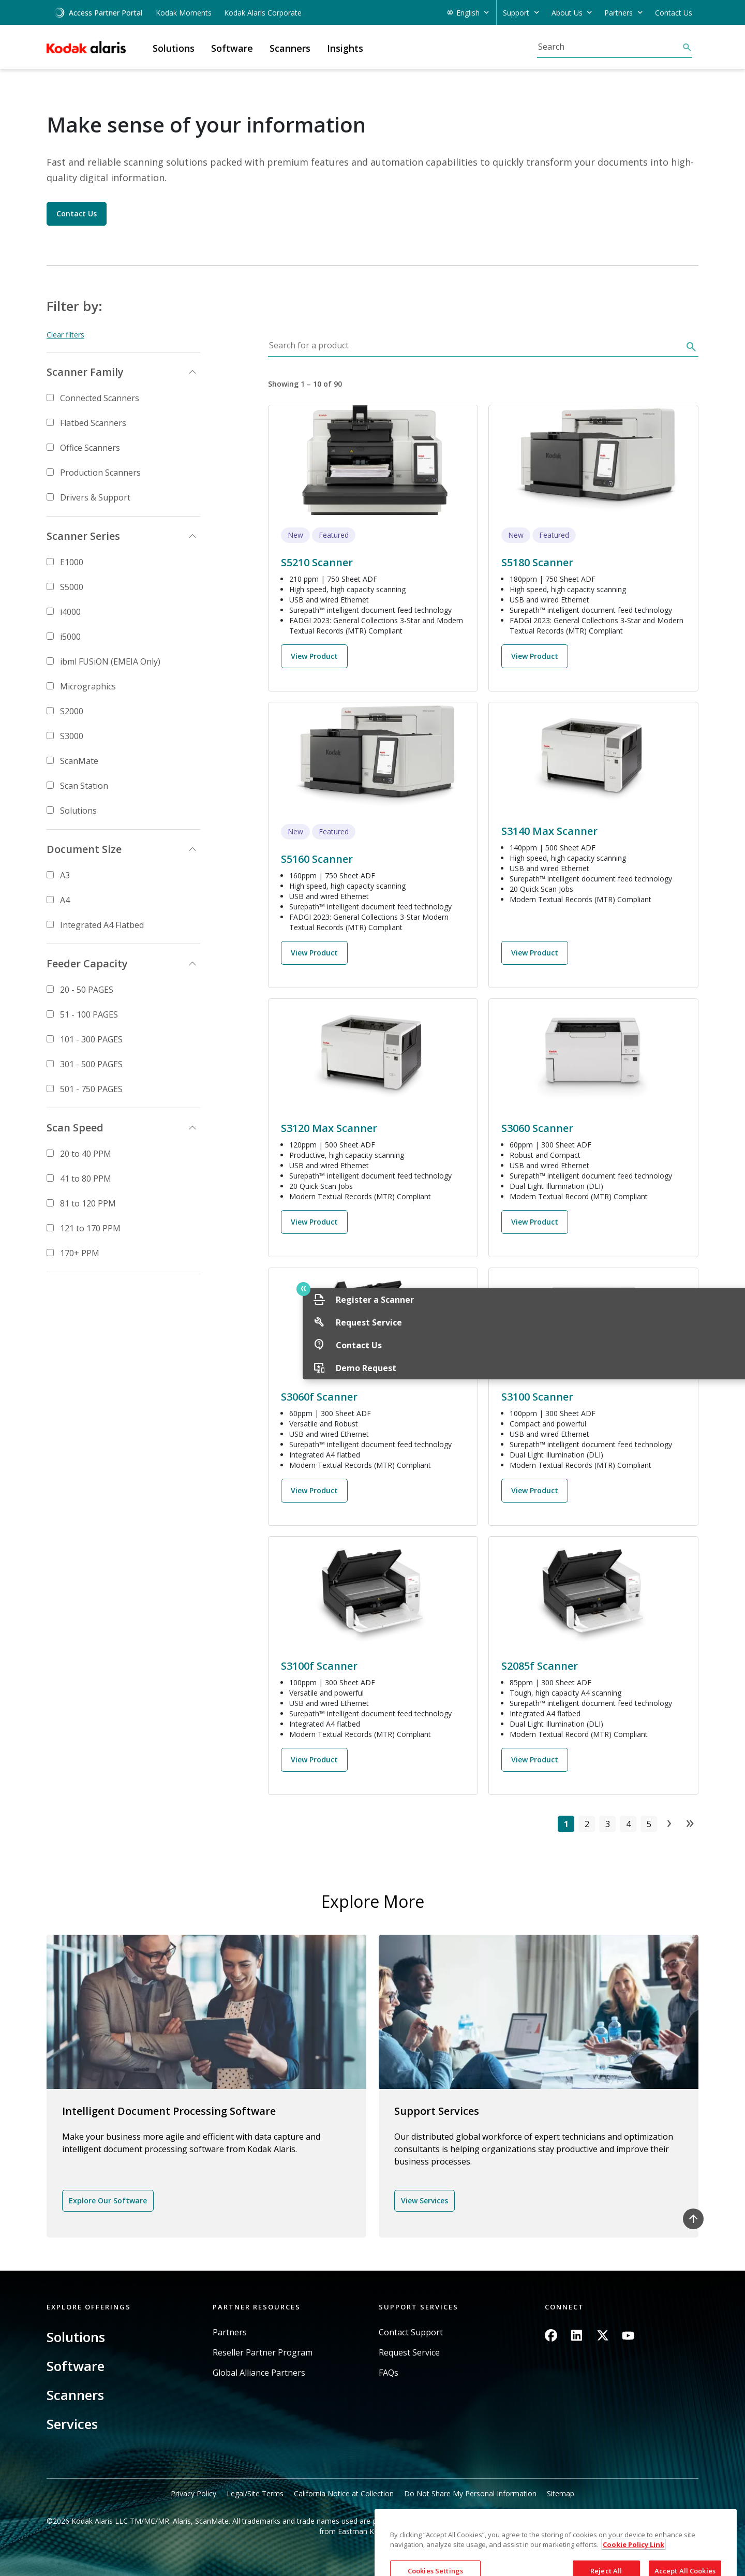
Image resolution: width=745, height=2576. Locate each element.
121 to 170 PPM (90, 1228)
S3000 (71, 736)
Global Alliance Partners (259, 2373)
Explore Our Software (108, 2200)
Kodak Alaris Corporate (263, 13)
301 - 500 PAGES (91, 1064)
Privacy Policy (193, 2493)
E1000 (71, 562)
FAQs (388, 2373)
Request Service (409, 2353)
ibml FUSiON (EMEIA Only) (110, 661)
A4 (65, 900)
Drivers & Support (95, 497)
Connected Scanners (99, 398)
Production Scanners (100, 472)
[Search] (609, 46)
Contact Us (673, 13)
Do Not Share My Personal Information (470, 2493)
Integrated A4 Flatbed (102, 925)
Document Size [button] (84, 849)
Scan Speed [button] (75, 1128)
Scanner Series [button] (83, 536)
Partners (230, 2332)
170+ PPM (79, 1253)
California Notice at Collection (344, 2493)
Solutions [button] (174, 48)
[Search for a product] (475, 348)
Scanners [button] (290, 48)
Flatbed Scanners (93, 423)
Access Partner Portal (98, 12)
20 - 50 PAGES (86, 989)
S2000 (71, 711)
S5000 (71, 587)
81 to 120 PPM (88, 1203)
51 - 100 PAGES (89, 1014)
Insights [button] (345, 48)
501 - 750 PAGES (91, 1089)
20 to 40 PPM (85, 1153)
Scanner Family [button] (85, 372)
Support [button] (516, 13)
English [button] (468, 13)
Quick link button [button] (714, 1289)
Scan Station (84, 785)
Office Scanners (90, 447)
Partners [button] (618, 13)
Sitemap (560, 2493)
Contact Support (411, 2332)
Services (72, 2424)
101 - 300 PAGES (91, 1039)
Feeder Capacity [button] (87, 963)
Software (76, 2366)
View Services (424, 2200)
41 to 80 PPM (85, 1178)
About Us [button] (567, 13)
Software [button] (232, 48)
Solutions (78, 810)
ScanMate (79, 761)
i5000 (70, 636)
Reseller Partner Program (262, 2353)
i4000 (70, 611)
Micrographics (88, 686)
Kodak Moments (184, 13)
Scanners (75, 2395)
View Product (314, 656)
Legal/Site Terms (255, 2493)
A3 (65, 875)
